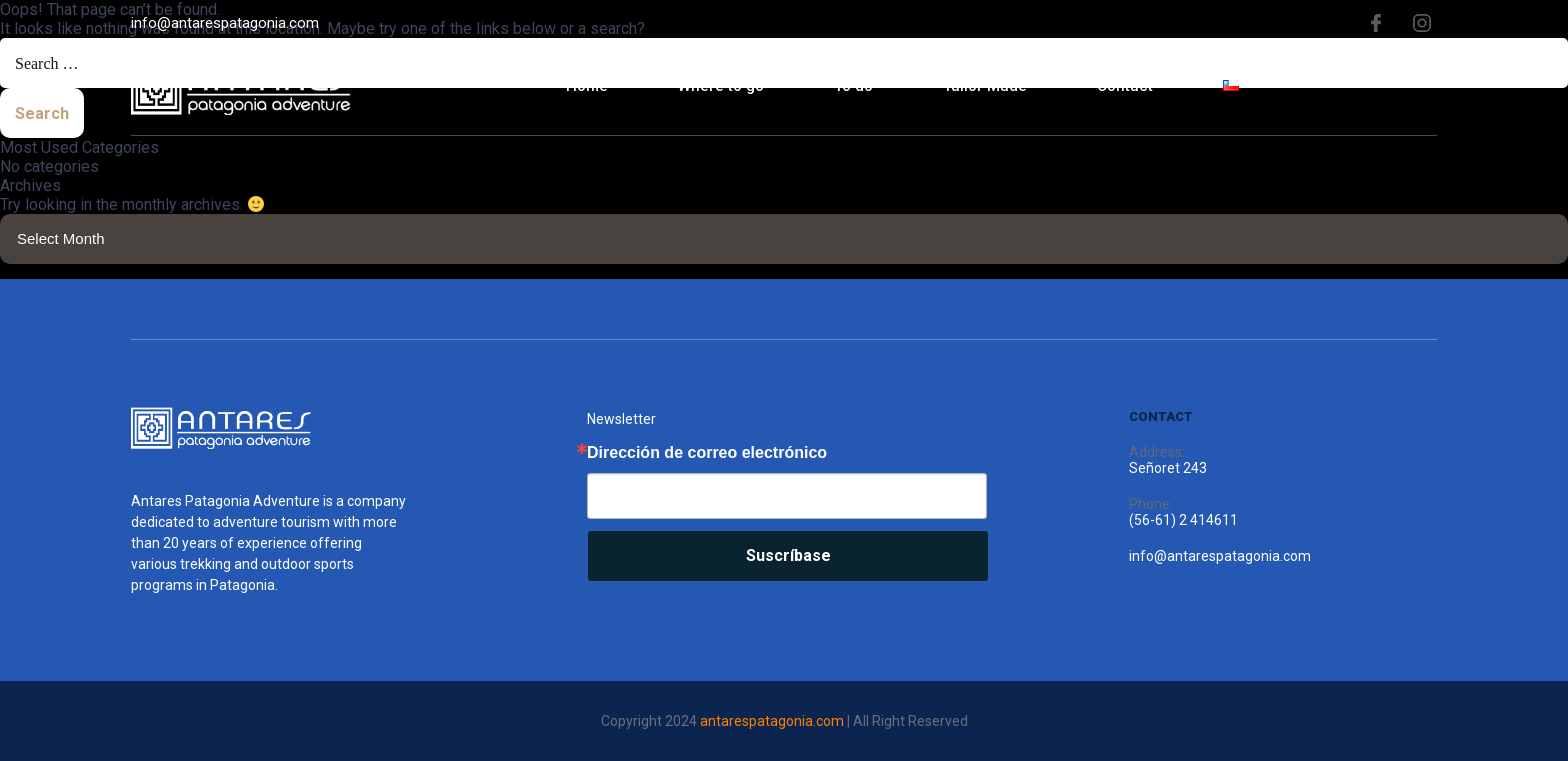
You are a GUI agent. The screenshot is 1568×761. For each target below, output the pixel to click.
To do (853, 86)
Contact (1125, 86)
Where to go (721, 86)
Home (587, 86)
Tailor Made (985, 86)
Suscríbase (788, 555)
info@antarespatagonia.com (225, 23)
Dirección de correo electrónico (707, 453)
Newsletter (621, 419)
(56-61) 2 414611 (1183, 520)
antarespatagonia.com (772, 721)
